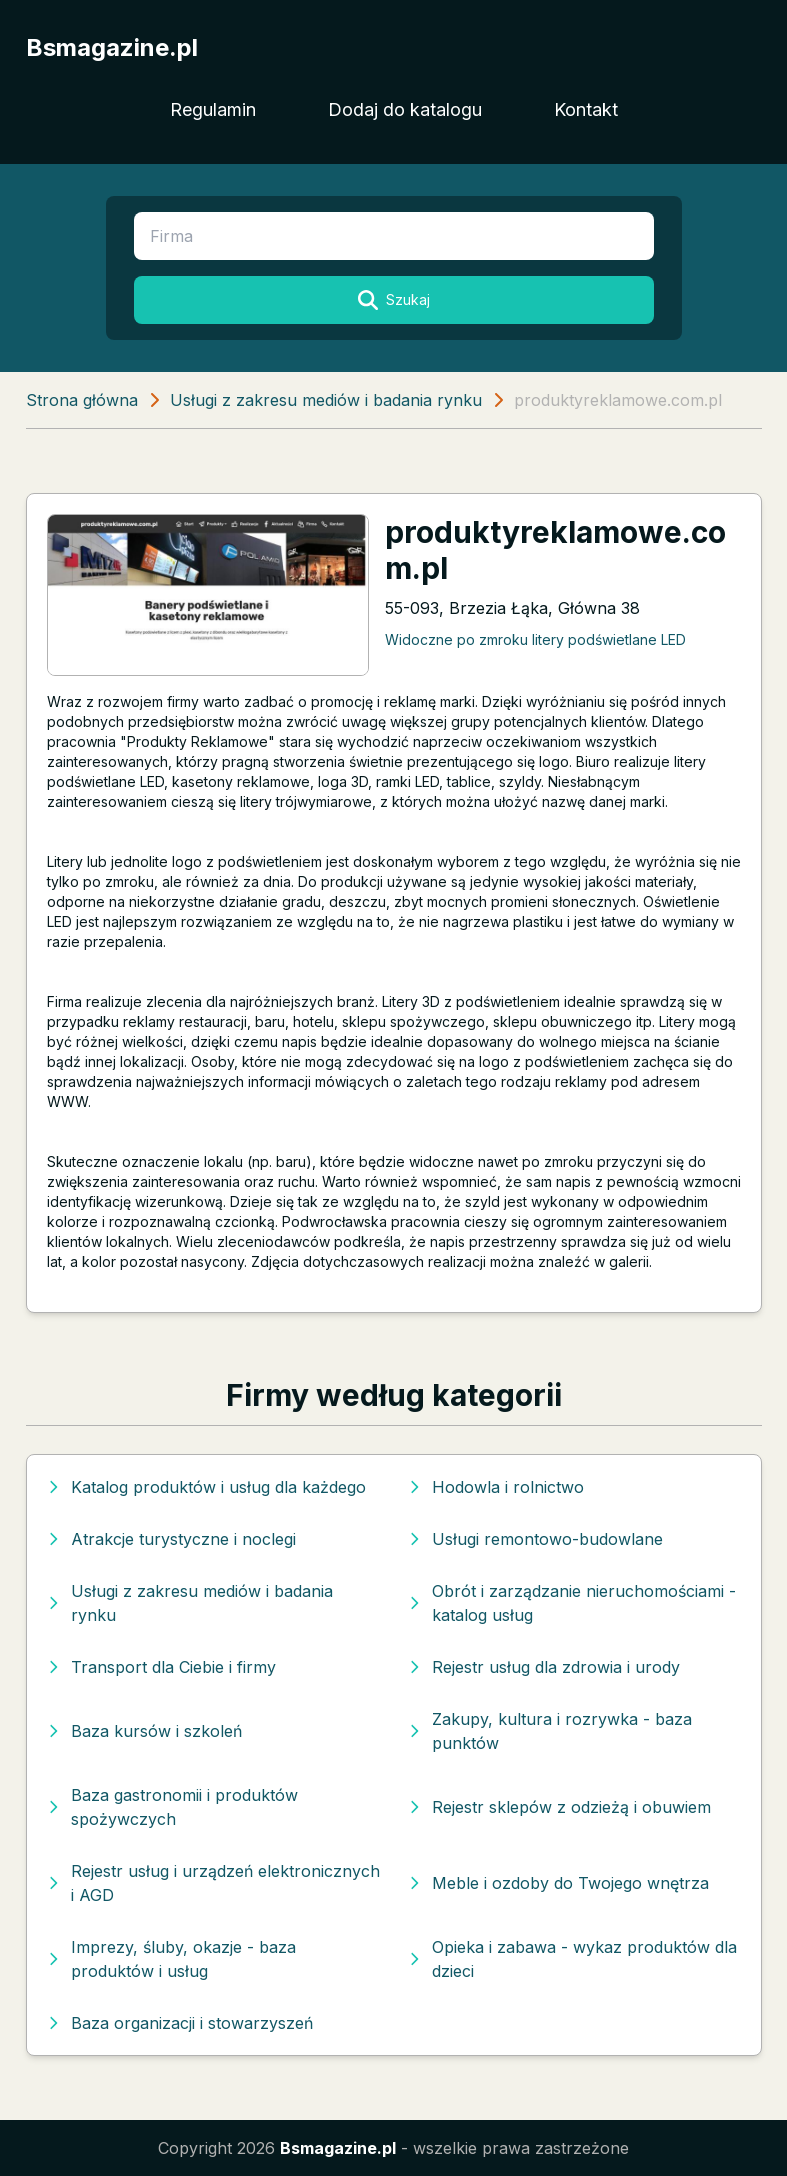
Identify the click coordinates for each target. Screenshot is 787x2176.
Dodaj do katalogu (405, 109)
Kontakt (586, 109)
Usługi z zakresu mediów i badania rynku (326, 400)
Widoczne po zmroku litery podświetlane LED (535, 639)
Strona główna (82, 400)
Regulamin (213, 109)
